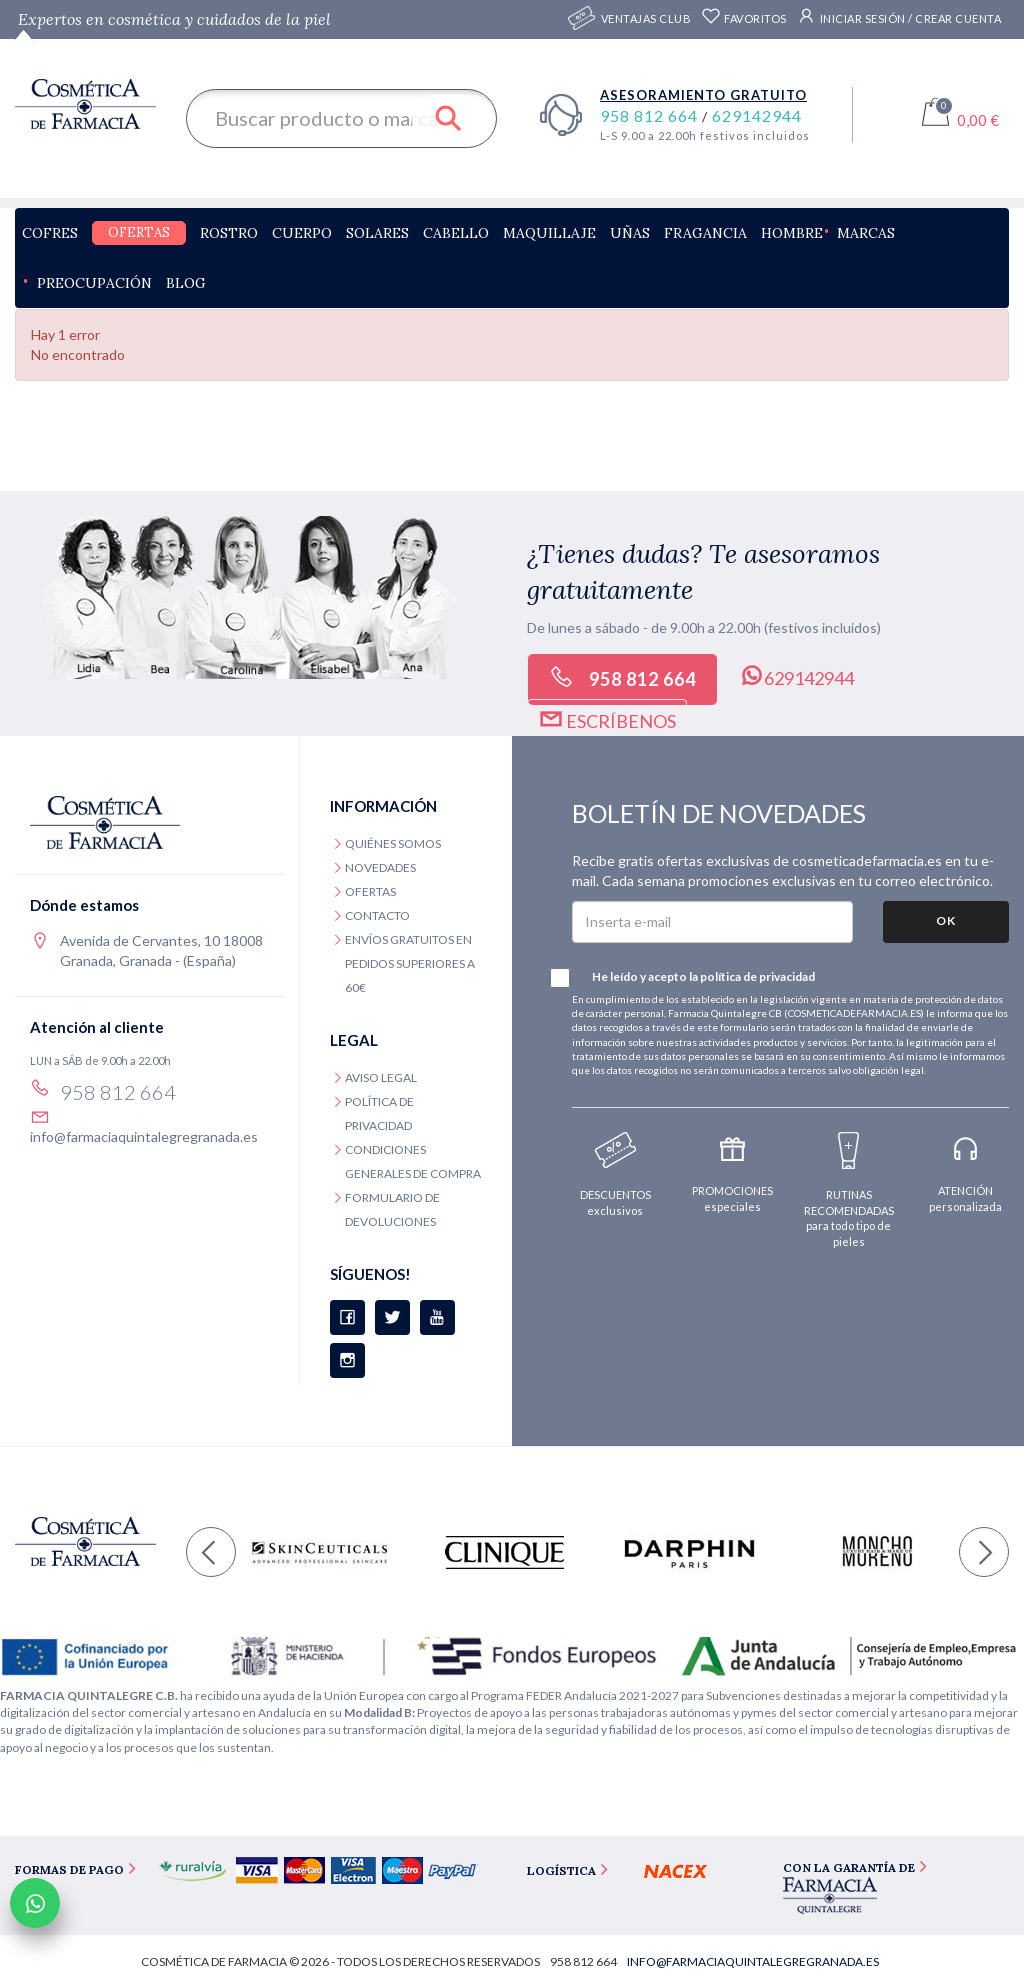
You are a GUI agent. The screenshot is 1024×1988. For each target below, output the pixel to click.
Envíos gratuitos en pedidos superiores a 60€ (410, 963)
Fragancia (705, 233)
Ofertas (139, 232)
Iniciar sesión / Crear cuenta (899, 16)
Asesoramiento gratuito (703, 95)
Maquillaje (549, 233)
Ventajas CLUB (646, 19)
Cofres (50, 233)
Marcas (866, 233)
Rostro (229, 233)
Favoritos (744, 18)
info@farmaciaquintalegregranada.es (144, 1136)
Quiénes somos (393, 843)
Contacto (377, 915)
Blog (186, 283)
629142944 (757, 115)
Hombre (792, 233)
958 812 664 (651, 115)
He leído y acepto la (693, 978)
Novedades (380, 867)
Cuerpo (302, 233)
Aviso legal (381, 1077)
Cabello (456, 233)
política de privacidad (757, 976)
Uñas (630, 233)
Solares (377, 233)
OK (946, 920)
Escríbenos (607, 719)
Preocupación (94, 283)
